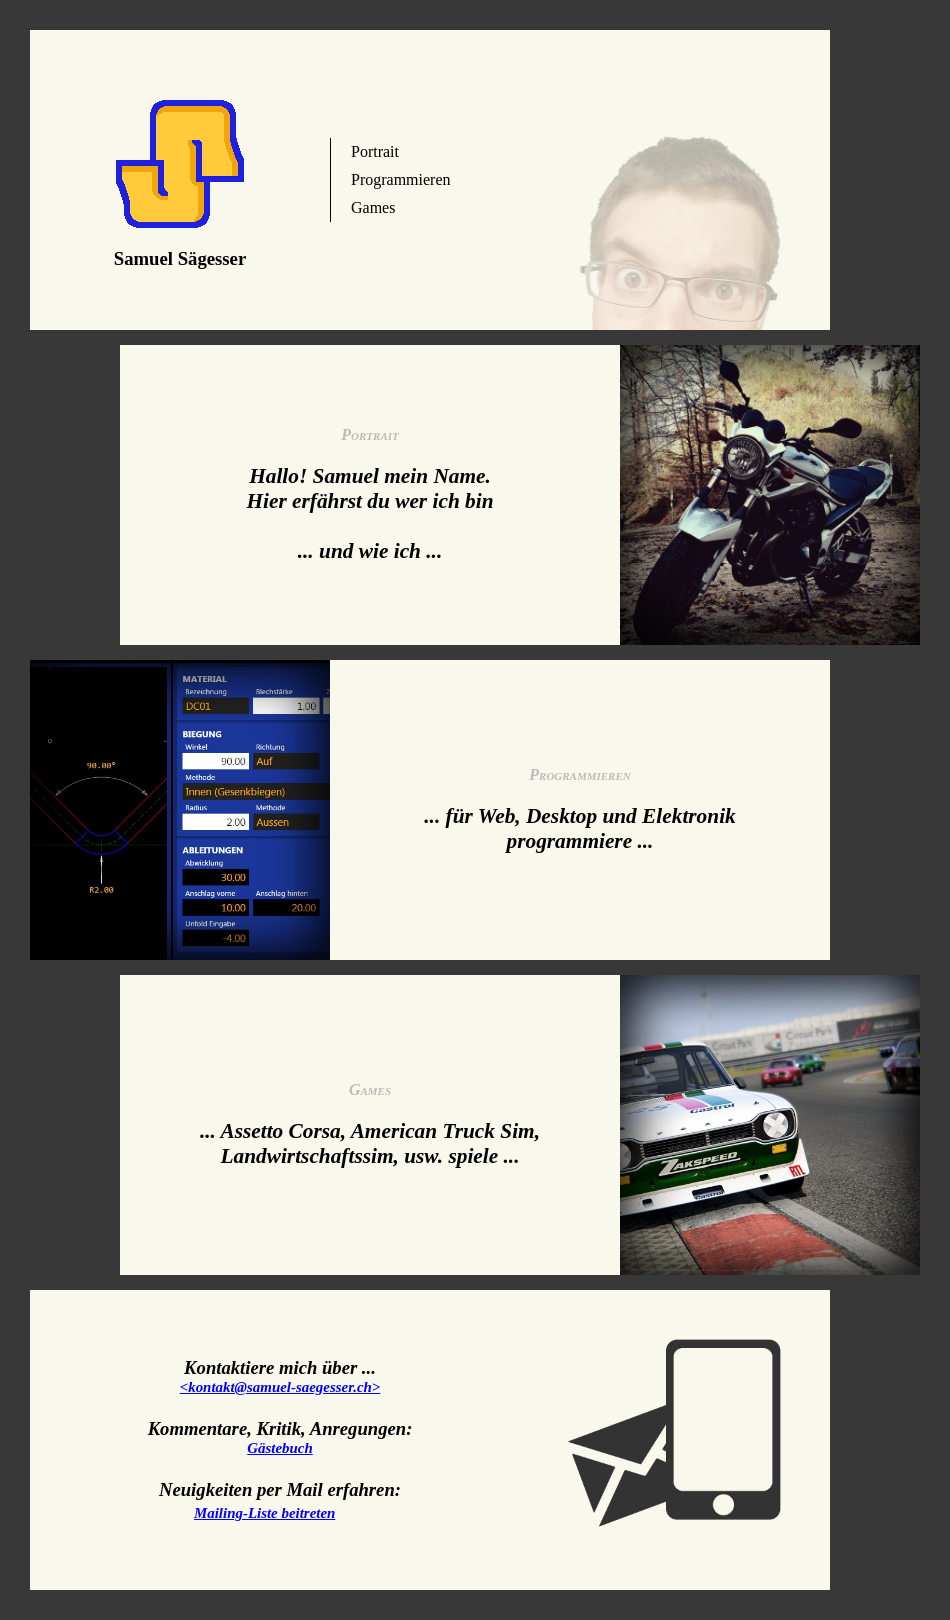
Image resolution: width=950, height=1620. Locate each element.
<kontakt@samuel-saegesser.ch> (280, 1387)
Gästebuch (280, 1448)
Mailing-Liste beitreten (264, 1513)
